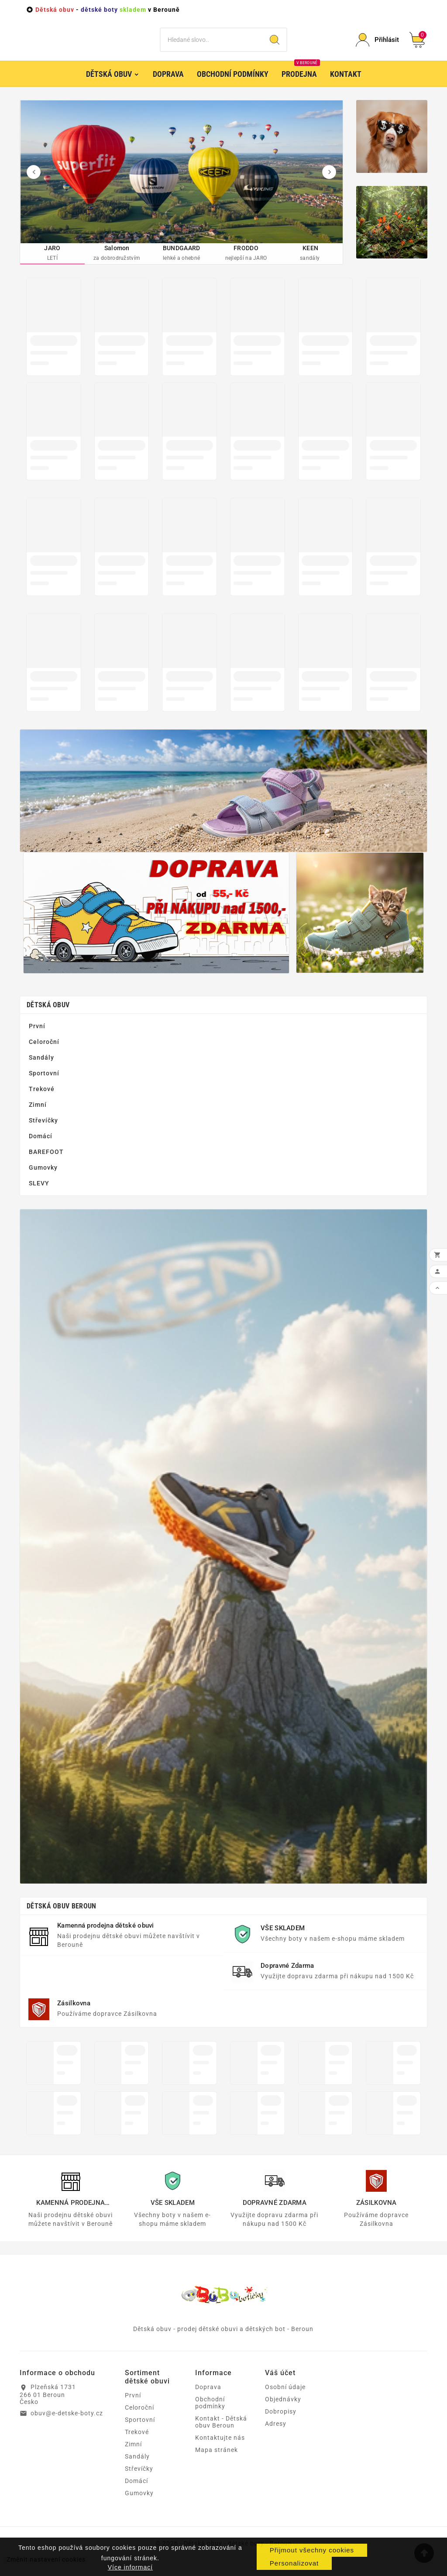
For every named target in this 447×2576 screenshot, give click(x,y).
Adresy (275, 2436)
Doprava (208, 2400)
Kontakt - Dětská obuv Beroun (221, 2435)
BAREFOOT (46, 1164)
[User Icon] (377, 46)
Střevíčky (43, 1133)
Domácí (40, 1148)
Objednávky (283, 2412)
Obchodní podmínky (210, 2416)
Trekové (42, 1101)
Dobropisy (280, 2424)
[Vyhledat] (211, 46)
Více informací (130, 2567)
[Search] (274, 46)
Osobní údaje (285, 2400)
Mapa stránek (216, 2462)
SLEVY (39, 1195)
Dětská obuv (48, 1017)
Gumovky (43, 1180)
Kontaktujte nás (220, 2450)
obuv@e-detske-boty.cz (67, 2426)
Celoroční (44, 1054)
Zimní (38, 1117)
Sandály (41, 1070)
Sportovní (44, 1085)
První (37, 1038)
